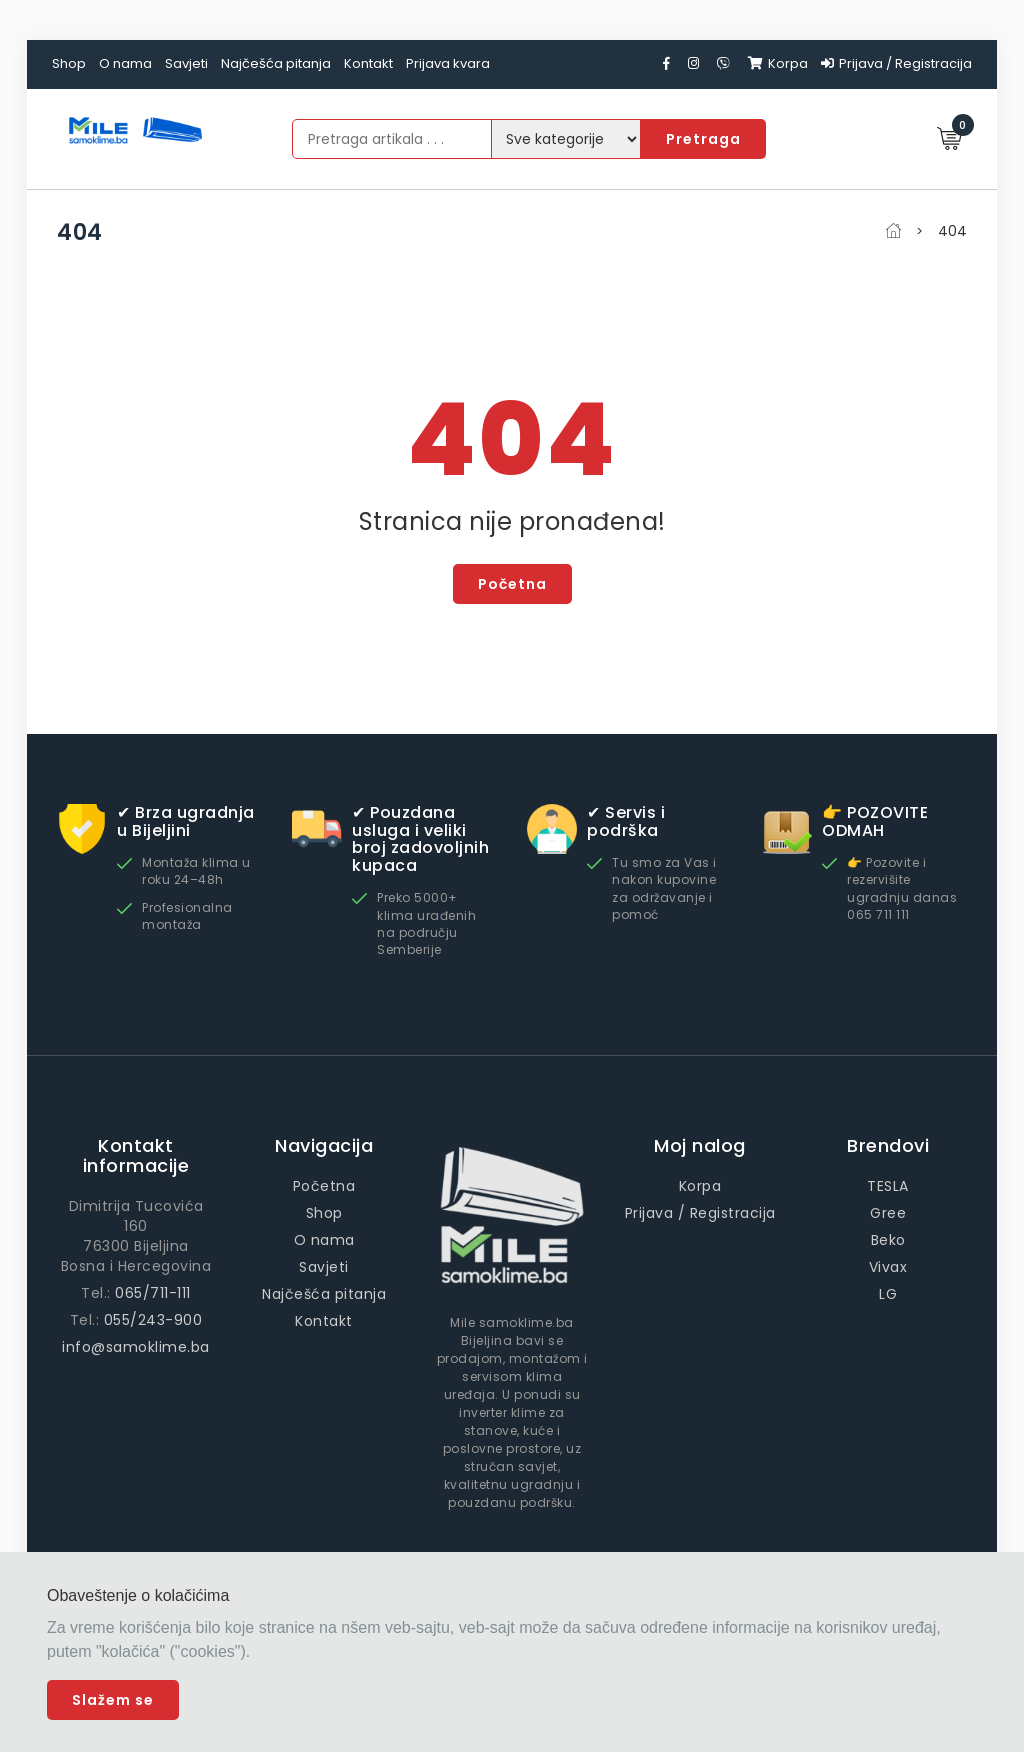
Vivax (888, 1267)
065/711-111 (153, 1293)
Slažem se (113, 1700)
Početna (512, 584)
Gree (888, 1213)
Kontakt (368, 63)
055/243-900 (153, 1320)
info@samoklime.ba (136, 1347)
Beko (888, 1240)
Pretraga (703, 139)
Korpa (778, 63)
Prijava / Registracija (896, 63)
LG (888, 1294)
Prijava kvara (448, 63)
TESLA (888, 1186)
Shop (69, 63)
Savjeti (186, 63)
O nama (125, 63)
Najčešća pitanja (276, 63)
